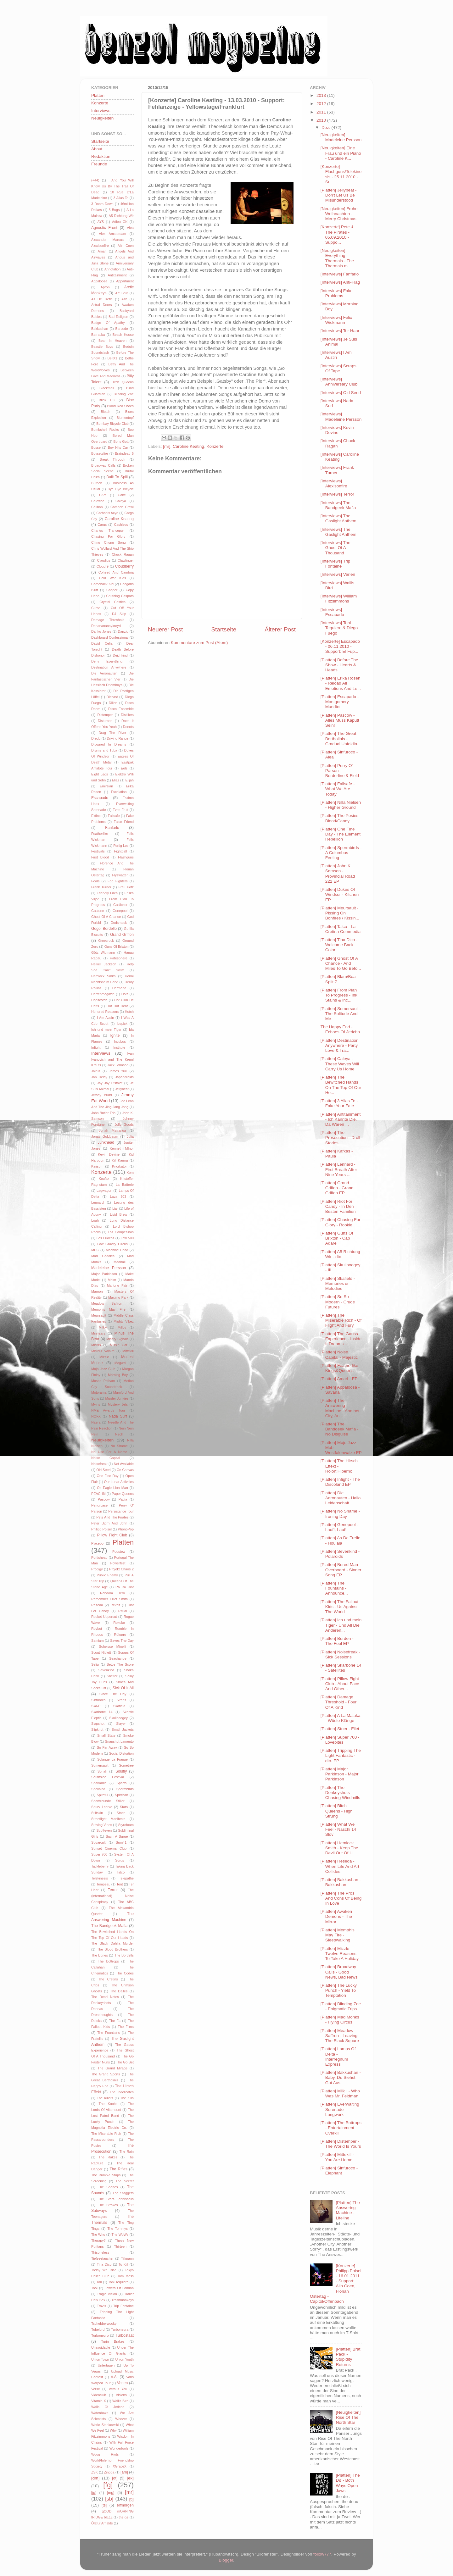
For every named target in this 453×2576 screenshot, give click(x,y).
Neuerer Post (165, 629)
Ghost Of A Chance (106, 917)
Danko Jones (101, 631)
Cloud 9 (103, 566)
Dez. (327, 127)
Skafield (119, 1706)
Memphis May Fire (108, 1309)
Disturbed (105, 721)
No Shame (119, 1446)
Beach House (123, 334)
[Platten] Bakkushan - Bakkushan (341, 1882)
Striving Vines (101, 1825)
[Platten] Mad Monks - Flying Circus (340, 2019)
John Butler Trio (103, 1113)
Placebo (97, 1543)
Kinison (96, 1166)
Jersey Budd (101, 1095)
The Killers (105, 2098)
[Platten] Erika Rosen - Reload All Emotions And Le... (341, 683)
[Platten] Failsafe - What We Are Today (338, 788)
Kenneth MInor (122, 1148)
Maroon (97, 1291)
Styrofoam (126, 1825)
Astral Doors (101, 305)
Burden (96, 483)
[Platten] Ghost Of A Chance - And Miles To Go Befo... (341, 963)
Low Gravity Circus (112, 1244)
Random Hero (112, 1593)
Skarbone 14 (102, 1712)
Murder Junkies (116, 1398)
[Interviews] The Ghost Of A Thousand (335, 547)
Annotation (112, 269)
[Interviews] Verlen (338, 574)
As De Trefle (102, 299)
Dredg (95, 738)
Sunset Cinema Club (108, 1848)
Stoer (121, 1813)
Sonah (102, 1771)
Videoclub (98, 2395)
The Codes (125, 1973)
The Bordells (124, 1955)
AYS (100, 222)
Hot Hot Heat (117, 1006)
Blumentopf (125, 417)
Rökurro (120, 1634)
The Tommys (117, 2228)
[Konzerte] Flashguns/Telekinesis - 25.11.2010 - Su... (341, 174)
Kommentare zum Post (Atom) (199, 642)
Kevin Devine (109, 1154)
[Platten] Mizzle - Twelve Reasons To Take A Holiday (340, 1953)
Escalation (119, 792)
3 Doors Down (102, 204)
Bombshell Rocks (105, 429)
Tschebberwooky (103, 2323)
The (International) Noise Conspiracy (112, 1896)
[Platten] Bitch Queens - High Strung (337, 1810)
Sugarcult (98, 1842)
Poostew (118, 1551)
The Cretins (108, 1979)
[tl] (131, 2499)
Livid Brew (118, 1214)
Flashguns (126, 857)
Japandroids (124, 1077)
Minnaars (98, 1333)
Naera (95, 1422)
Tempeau (103, 1884)
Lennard (97, 1202)
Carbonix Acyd (107, 513)
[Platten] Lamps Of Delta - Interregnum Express (338, 2056)
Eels (124, 768)
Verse (95, 2389)
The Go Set (125, 2062)
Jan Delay (99, 1077)
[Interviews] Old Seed (341, 392)
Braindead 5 (124, 453)
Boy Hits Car (118, 447)
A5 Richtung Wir (121, 216)
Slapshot (97, 1723)
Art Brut (121, 293)
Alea (130, 228)
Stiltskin (97, 1813)
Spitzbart (121, 1795)
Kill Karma (120, 1160)
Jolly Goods (124, 1124)
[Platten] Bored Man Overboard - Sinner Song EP (341, 1569)
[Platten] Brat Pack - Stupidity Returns (348, 2357)
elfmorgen (125, 2505)
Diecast (112, 697)
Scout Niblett (101, 1652)
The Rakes (107, 2157)
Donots (128, 727)
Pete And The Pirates (112, 1517)
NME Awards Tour (108, 1410)
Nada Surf (118, 1416)
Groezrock (106, 940)
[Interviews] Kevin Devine (337, 430)
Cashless (121, 524)
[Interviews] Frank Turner (337, 470)
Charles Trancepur (107, 530)
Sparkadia (99, 1783)
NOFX (96, 1416)
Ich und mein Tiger (106, 1029)
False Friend (124, 822)
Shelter (112, 1676)
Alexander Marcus (107, 240)
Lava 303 (118, 1196)
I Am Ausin (105, 1017)
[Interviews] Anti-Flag (340, 282)
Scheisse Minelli (112, 1646)
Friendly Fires (107, 893)
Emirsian (106, 786)
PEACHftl (98, 1494)
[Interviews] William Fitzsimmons (339, 598)
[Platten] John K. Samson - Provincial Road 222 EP (338, 873)
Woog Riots (105, 2454)
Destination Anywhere (108, 667)
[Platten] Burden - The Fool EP (337, 1641)
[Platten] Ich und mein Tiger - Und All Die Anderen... (341, 1625)
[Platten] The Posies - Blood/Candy (341, 818)
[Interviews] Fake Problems (337, 293)
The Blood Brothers (112, 1949)
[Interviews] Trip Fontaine (335, 564)
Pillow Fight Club (112, 1535)
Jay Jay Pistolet (109, 1083)
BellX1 (112, 358)
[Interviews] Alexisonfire (334, 483)
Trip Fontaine (123, 2306)
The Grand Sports (105, 2074)
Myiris (95, 1404)
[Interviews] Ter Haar (340, 330)
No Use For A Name (109, 1452)
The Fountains (108, 2033)
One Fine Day (108, 1476)
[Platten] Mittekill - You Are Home (337, 2157)
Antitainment (117, 275)
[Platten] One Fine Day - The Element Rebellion (341, 834)
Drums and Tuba (104, 750)
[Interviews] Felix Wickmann (336, 320)
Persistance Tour (121, 1511)
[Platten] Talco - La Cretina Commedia (341, 929)
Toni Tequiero (118, 2282)
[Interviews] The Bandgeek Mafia (338, 505)
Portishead (99, 1557)
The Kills (127, 2098)
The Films (126, 2027)
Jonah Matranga (112, 1130)
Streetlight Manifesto (108, 1819)
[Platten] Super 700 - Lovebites (340, 1740)
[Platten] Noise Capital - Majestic (339, 1354)
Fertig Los (120, 845)
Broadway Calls (103, 465)
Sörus (119, 1860)
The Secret (124, 2181)
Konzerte (214, 446)
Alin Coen (126, 245)
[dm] (95, 2478)
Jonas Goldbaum (104, 1136)
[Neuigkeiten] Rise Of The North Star (348, 2417)
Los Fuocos (105, 1238)
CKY (102, 495)
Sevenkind (106, 1670)
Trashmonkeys (123, 2300)
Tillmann (127, 2258)
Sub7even (104, 1830)
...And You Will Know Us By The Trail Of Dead (112, 186)
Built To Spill (117, 477)
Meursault (98, 1315)
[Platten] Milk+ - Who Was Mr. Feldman (340, 2093)
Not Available (124, 1464)
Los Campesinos (121, 1232)
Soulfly (121, 1771)
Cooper (111, 590)
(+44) (95, 180)
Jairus (95, 1071)
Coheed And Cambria (116, 572)
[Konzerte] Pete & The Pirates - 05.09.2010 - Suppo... (337, 235)
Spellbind (98, 1789)
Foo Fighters (118, 881)
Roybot (96, 1628)
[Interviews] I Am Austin (336, 355)
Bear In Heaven (112, 340)
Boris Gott (121, 441)
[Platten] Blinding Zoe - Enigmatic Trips (341, 2006)
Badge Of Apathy (108, 323)
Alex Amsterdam (112, 234)
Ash (124, 299)
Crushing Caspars (120, 596)
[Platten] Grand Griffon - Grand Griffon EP (337, 1187)
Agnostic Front (104, 227)
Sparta (122, 1783)
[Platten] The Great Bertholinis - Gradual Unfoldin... (341, 738)
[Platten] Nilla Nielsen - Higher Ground (341, 805)
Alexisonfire (100, 245)
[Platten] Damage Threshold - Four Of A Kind (339, 1702)
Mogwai (120, 1363)
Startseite (223, 629)
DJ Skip (119, 614)
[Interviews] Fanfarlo (340, 274)
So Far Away (107, 1747)
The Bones (99, 1955)
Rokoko (119, 1622)
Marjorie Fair (117, 1285)
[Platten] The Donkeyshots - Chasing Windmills (340, 1792)
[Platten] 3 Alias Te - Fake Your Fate (339, 1103)
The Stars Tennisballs (116, 2199)
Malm (112, 1280)
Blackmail (106, 388)
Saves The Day (122, 1640)
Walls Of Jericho (107, 2407)
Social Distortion (121, 1753)
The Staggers (123, 2193)
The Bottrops (108, 1961)
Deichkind (120, 655)
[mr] (166, 446)
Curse (95, 608)
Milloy (122, 1327)
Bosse (96, 447)
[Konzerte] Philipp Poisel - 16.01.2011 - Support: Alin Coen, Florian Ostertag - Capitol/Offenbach (335, 2283)
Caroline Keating (188, 446)
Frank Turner (101, 887)
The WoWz (120, 2234)
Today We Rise (103, 2270)
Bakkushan (99, 328)
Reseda (97, 1605)
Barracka (98, 334)
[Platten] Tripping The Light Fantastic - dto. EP (341, 1755)
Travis (101, 2306)
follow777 (322, 2554)
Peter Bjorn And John (109, 1523)
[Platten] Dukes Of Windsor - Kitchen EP (340, 894)
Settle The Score (120, 1664)
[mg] (111, 2492)
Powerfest (118, 1563)
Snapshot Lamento (119, 1741)
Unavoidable (100, 2347)
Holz (124, 994)
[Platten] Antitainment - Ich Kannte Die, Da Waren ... (341, 1119)
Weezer (121, 2419)
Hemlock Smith (103, 976)
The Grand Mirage (112, 2068)
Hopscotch (99, 1000)
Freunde (99, 164)
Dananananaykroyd (106, 626)
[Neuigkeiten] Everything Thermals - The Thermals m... (337, 258)
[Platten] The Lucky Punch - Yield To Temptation (339, 1990)
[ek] (130, 2478)
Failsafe (114, 816)
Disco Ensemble (121, 709)
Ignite (115, 1035)
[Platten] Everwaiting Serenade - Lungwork (340, 2109)
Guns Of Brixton (116, 946)
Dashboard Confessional (110, 637)
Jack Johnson (118, 1065)
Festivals (98, 851)
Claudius (103, 560)
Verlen (122, 2383)
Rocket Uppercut (104, 1616)
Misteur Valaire (103, 1351)
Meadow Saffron (106, 1303)
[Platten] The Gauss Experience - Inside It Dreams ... (341, 1338)
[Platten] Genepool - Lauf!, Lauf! (339, 1527)
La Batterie (125, 1184)
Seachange (117, 1658)
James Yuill (118, 1071)
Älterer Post (280, 629)
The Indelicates (122, 2092)
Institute (119, 1047)
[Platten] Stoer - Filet (340, 1728)
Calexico (97, 501)
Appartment (125, 281)
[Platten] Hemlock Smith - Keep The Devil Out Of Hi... (339, 1847)
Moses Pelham (103, 1381)
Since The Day (112, 1694)
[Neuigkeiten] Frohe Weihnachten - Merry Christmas (339, 213)
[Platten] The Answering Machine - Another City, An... (340, 1408)
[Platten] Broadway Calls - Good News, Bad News (339, 1971)
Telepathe (126, 1878)
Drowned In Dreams (108, 744)
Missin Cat (118, 1345)
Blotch (105, 412)
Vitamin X (98, 2401)
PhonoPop (126, 1529)
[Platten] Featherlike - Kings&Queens (341, 1368)
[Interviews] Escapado (332, 612)
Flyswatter (120, 875)
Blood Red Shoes (120, 406)
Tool (94, 2288)
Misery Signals (117, 1339)
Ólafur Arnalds (102, 2523)
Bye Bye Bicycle (121, 489)
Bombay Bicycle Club (112, 423)
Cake (122, 495)
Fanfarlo (112, 827)
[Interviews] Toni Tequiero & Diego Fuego (339, 627)
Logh (95, 1220)
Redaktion (100, 156)
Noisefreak (99, 1464)
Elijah (130, 780)
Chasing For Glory (108, 536)
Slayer (121, 1723)
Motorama (99, 1392)
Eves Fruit (120, 810)
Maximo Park (118, 1297)
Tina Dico (104, 2264)
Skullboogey (118, 1718)
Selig (95, 1664)
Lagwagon (104, 1190)
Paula (123, 1499)
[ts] (104, 2505)
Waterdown (99, 2413)
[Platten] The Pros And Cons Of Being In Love (341, 1898)
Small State (106, 1735)
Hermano (119, 988)
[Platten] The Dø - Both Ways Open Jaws (348, 2483)
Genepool (120, 911)
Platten (97, 95)
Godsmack (118, 922)
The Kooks (108, 2104)
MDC (95, 1250)
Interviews (100, 110)
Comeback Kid (102, 584)
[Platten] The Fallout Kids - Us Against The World (340, 1606)
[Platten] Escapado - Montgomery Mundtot (340, 701)
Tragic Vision (107, 2294)
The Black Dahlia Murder (112, 1943)
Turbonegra (119, 2329)
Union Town (100, 2359)
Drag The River (112, 733)
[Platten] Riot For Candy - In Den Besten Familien (338, 1206)
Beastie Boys (102, 346)
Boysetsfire (99, 453)
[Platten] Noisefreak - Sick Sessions (340, 1654)
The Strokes (108, 2205)
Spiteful (102, 1795)
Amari (102, 251)
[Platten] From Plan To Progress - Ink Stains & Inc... (339, 995)
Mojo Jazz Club (103, 1369)
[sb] (109, 2498)
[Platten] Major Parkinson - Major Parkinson (340, 1774)
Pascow (104, 1499)
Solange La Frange (112, 1759)
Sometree (126, 1765)
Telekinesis (99, 1878)
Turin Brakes (112, 2341)
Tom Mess (125, 2276)
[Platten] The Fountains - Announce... (334, 1588)
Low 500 (127, 1238)
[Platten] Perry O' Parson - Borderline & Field (340, 770)
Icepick (122, 1023)
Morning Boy (118, 1375)
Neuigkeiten (102, 118)
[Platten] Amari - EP (339, 1378)
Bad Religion (118, 317)
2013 (321, 95)
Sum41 (121, 1842)
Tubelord (97, 2329)
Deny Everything (106, 661)
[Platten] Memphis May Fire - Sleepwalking (338, 1935)
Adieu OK (120, 222)
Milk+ (103, 1327)
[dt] (114, 2478)
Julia (130, 1136)
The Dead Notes (105, 1997)
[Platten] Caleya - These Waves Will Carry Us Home (340, 1063)
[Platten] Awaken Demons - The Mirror (336, 1916)
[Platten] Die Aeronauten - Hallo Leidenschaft (341, 1498)
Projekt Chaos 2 (121, 1569)
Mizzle (104, 1357)
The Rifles (118, 2169)
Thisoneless (100, 2252)
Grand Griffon (122, 934)
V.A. (114, 2377)
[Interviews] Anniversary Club (339, 381)
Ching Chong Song (108, 542)
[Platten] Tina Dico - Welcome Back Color (339, 944)
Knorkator (119, 1166)
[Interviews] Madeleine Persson (341, 416)
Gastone (97, 911)
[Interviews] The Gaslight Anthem (338, 518)
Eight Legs (99, 774)
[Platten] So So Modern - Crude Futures (338, 1301)
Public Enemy (107, 1575)
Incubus (120, 1041)
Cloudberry (124, 566)
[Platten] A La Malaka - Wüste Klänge (341, 1718)
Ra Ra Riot (124, 1587)
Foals (95, 881)
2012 (321, 103)
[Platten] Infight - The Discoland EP (340, 1482)
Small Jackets (123, 1729)
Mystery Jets (118, 1404)
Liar (115, 1208)
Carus (102, 524)
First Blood (100, 857)
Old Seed (103, 1470)
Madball (120, 1262)
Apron (105, 287)
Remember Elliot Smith (109, 1599)
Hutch (129, 1011)
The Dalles (118, 1991)
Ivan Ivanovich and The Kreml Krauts (112, 1059)
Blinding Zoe (124, 394)
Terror (113, 1890)
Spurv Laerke (101, 1807)
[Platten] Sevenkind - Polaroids (340, 1554)
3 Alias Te (121, 198)
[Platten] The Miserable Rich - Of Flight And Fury (341, 1320)
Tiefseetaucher (102, 2258)
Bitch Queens (123, 382)
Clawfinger (126, 560)
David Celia (102, 643)
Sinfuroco (98, 1700)
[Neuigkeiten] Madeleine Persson (341, 137)
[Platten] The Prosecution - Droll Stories (340, 1137)
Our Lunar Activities (119, 1482)
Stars (124, 1807)
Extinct (96, 816)
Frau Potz (126, 887)
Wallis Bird (120, 2401)
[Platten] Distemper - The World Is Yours (341, 2144)
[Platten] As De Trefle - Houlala (341, 1540)
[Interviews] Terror (337, 494)
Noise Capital (105, 1458)
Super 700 (99, 1854)
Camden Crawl (122, 507)
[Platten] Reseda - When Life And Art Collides (340, 1866)
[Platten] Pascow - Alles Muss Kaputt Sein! (340, 720)
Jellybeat (122, 1089)
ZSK (94, 2472)
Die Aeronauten (104, 673)
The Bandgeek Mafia (109, 1926)
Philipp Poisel (101, 1529)
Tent (119, 1884)
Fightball (120, 851)
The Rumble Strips (105, 2175)
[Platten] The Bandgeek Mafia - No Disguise (340, 1429)
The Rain (126, 2151)
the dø (123, 2517)
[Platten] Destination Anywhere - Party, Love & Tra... (340, 1045)
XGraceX (119, 2466)
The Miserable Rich (106, 2133)
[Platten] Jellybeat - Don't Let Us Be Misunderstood (339, 195)
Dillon (113, 703)
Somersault (100, 1765)
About (96, 149)
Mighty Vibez (124, 1321)
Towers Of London (119, 2288)
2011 (321, 112)
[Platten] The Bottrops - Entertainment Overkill (341, 2127)
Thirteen (120, 2246)
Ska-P (95, 1706)
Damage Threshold (107, 620)
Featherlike (99, 834)
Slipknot (97, 1729)
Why (113, 2430)
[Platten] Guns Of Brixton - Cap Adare (337, 1238)
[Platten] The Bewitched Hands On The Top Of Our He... (341, 1085)
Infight (95, 1047)
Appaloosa (99, 281)
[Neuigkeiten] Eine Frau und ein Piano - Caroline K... (341, 153)
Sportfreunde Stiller (108, 1801)
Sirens (121, 1700)
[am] (124, 2472)
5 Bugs (114, 210)
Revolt (115, 1605)
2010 (321, 120)
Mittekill (128, 1351)
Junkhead (106, 1142)
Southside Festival (107, 1777)
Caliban (97, 507)
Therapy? (98, 2240)
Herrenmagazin (103, 994)
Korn (130, 1172)
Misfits (96, 1345)
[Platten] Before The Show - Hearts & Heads (339, 665)
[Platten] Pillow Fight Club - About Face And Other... (340, 1683)
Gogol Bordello (104, 928)
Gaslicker (120, 905)
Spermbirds (125, 1789)
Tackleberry (100, 1866)
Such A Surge (117, 1836)
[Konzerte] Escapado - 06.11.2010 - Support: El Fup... (340, 646)
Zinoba (109, 2472)
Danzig (123, 631)
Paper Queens (123, 1494)
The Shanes (108, 2187)
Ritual (122, 1611)
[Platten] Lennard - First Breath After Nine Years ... (339, 1169)
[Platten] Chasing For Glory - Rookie (341, 1222)
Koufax (104, 1178)
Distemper (105, 715)
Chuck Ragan (123, 554)
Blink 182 (107, 400)
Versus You (118, 2389)
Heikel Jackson (103, 964)
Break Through (113, 459)
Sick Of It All (123, 1688)
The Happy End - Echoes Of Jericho (340, 1029)
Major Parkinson (104, 1274)
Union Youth (124, 2359)
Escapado (99, 798)
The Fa (114, 2021)
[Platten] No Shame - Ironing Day (340, 1513)
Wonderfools (118, 2448)
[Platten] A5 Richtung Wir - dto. (340, 1254)
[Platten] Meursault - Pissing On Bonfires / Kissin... (340, 913)
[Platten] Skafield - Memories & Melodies (338, 1283)
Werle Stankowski (105, 2425)
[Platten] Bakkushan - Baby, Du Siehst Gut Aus (341, 2077)
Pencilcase (99, 1505)
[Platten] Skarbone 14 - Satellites (341, 1668)
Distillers (127, 715)
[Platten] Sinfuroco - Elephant (339, 2170)
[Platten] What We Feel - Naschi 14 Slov (338, 1829)
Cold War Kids (112, 578)
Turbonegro (100, 2335)
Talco (121, 1872)
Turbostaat (124, 2335)
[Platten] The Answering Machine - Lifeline (348, 2210)
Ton (99, 2282)
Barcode (121, 328)
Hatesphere (118, 958)
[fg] (108, 2485)
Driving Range (118, 738)
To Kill (123, 2264)
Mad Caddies (103, 1256)
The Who (98, 2234)
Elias (115, 780)
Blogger (226, 2560)
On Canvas (125, 1470)
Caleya (120, 501)
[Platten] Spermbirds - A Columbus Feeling (341, 852)
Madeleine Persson (108, 1268)
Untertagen (106, 2365)
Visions (121, 2395)
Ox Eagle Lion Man (112, 1488)
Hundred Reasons (105, 1011)
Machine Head (117, 1250)
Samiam (97, 1640)
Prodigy (97, 1569)
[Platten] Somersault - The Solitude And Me (341, 1013)
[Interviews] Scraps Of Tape (338, 368)
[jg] (93, 2492)
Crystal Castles (112, 602)
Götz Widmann (103, 952)
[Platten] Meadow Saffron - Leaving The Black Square (340, 2035)
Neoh (119, 1434)
